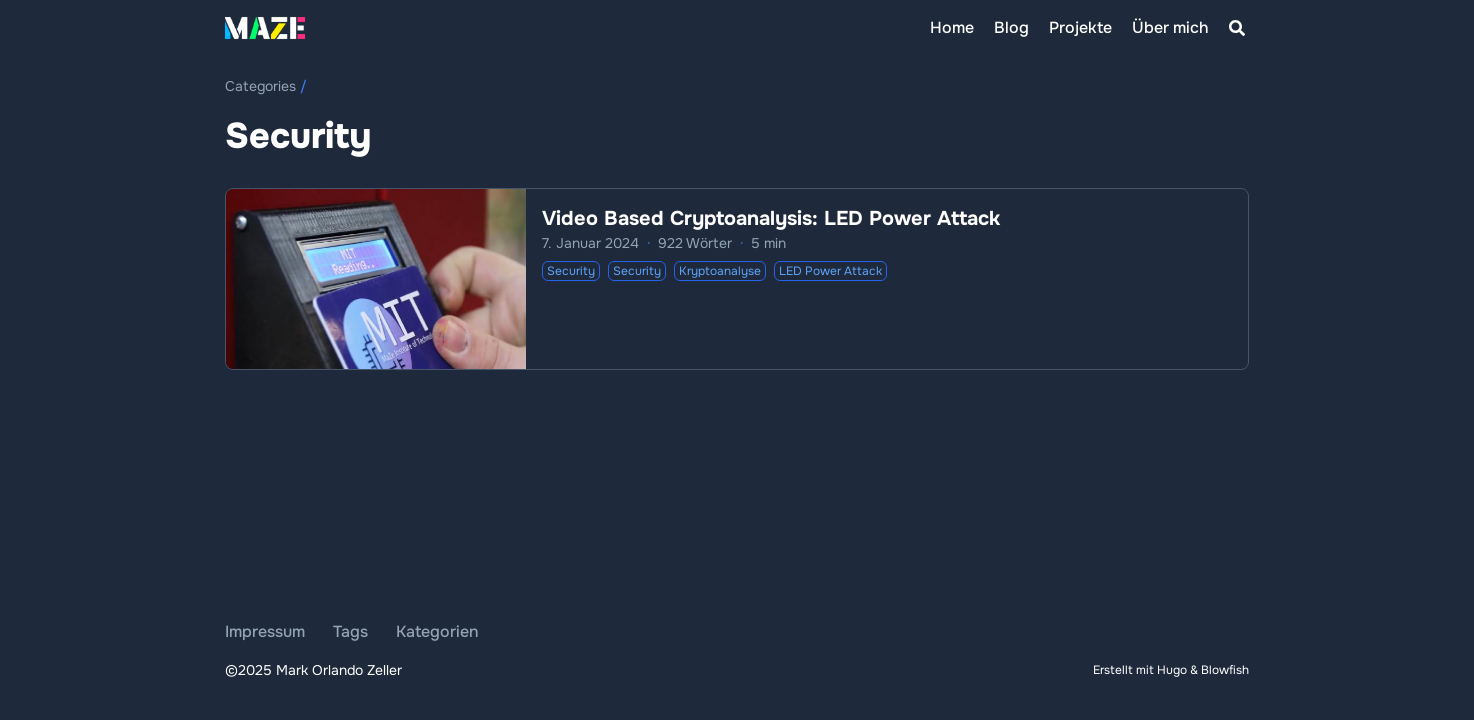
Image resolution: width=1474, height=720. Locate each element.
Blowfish (1225, 670)
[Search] (1237, 28)
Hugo (1172, 670)
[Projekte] (1080, 28)
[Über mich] (1170, 28)
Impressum (265, 631)
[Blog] (1011, 28)
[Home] (952, 28)
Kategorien (437, 631)
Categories (260, 86)
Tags (350, 631)
